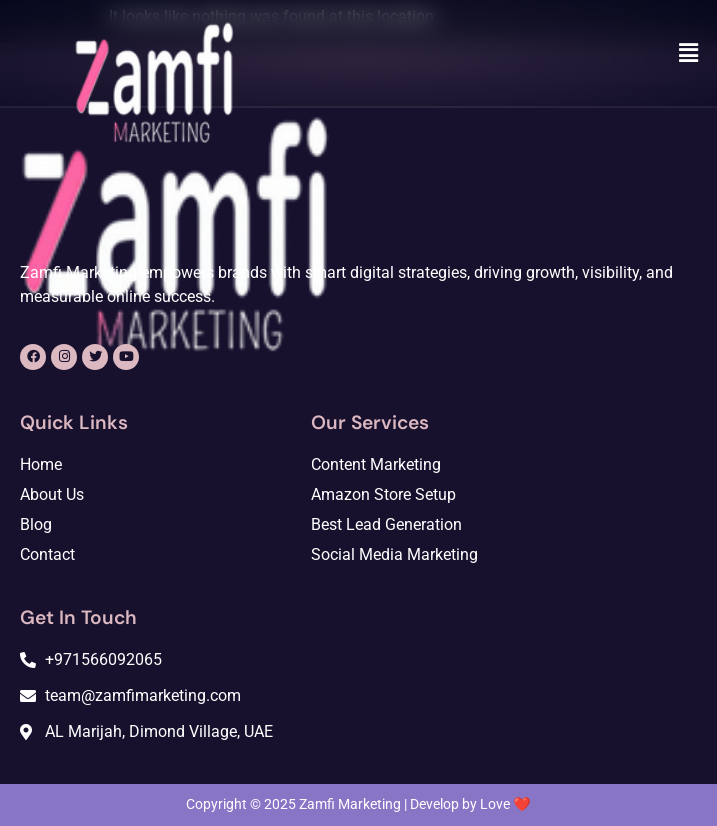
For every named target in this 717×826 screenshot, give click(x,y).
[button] (689, 53)
